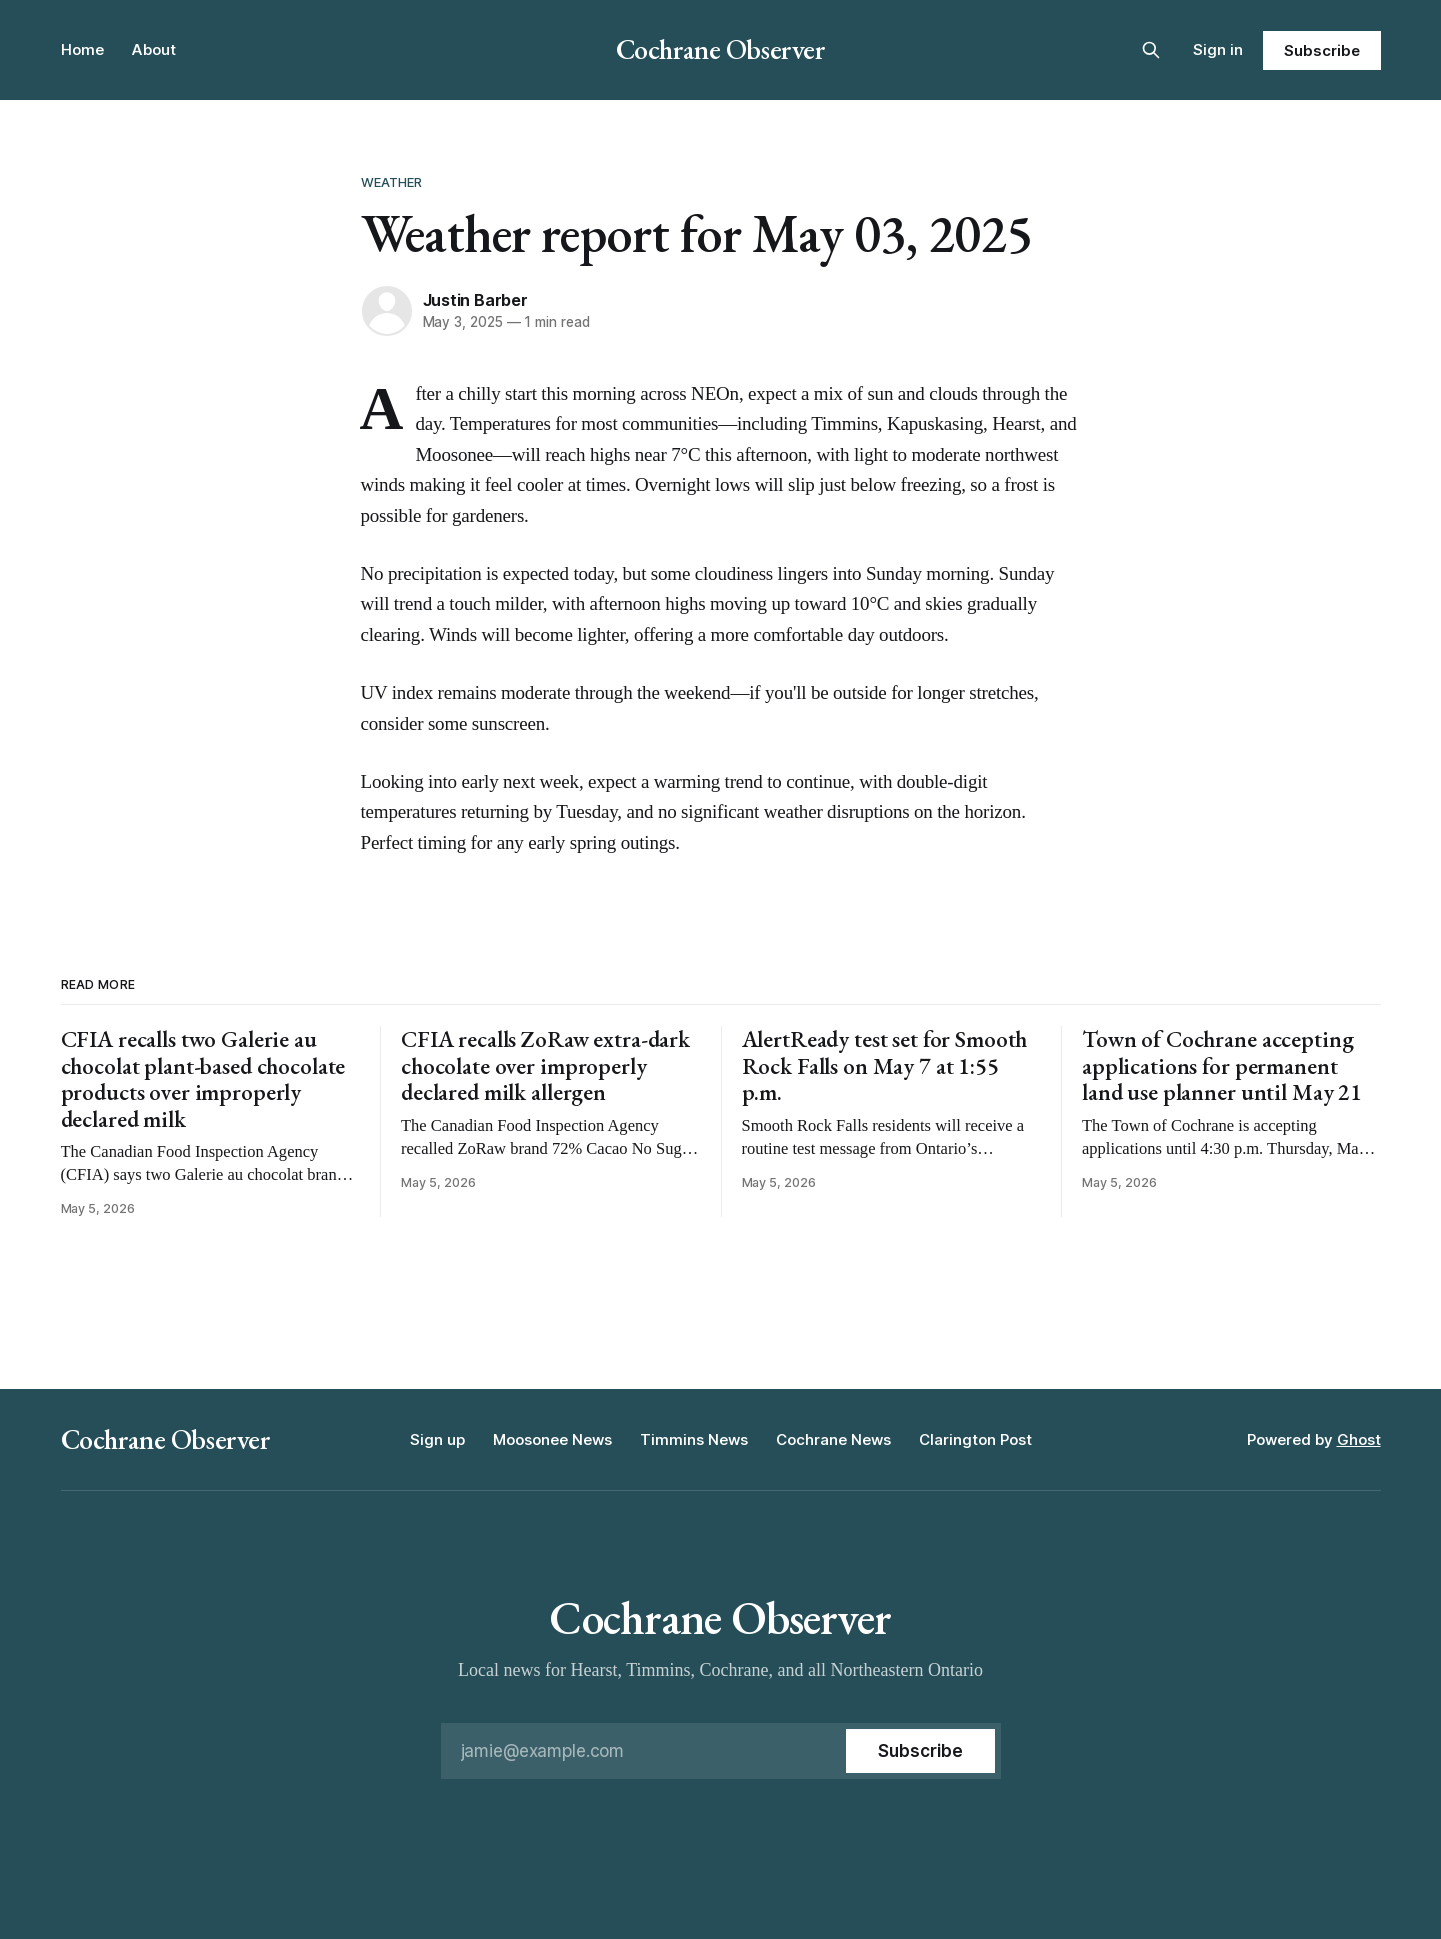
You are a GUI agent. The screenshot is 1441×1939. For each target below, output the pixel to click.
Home (82, 49)
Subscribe (1321, 50)
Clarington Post (975, 1439)
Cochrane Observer (721, 49)
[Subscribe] (920, 1751)
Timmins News (694, 1439)
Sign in (1218, 49)
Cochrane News (833, 1439)
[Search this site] (1151, 50)
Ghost (1359, 1439)
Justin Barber (475, 300)
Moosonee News (552, 1439)
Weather (392, 182)
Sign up (437, 1439)
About (154, 49)
